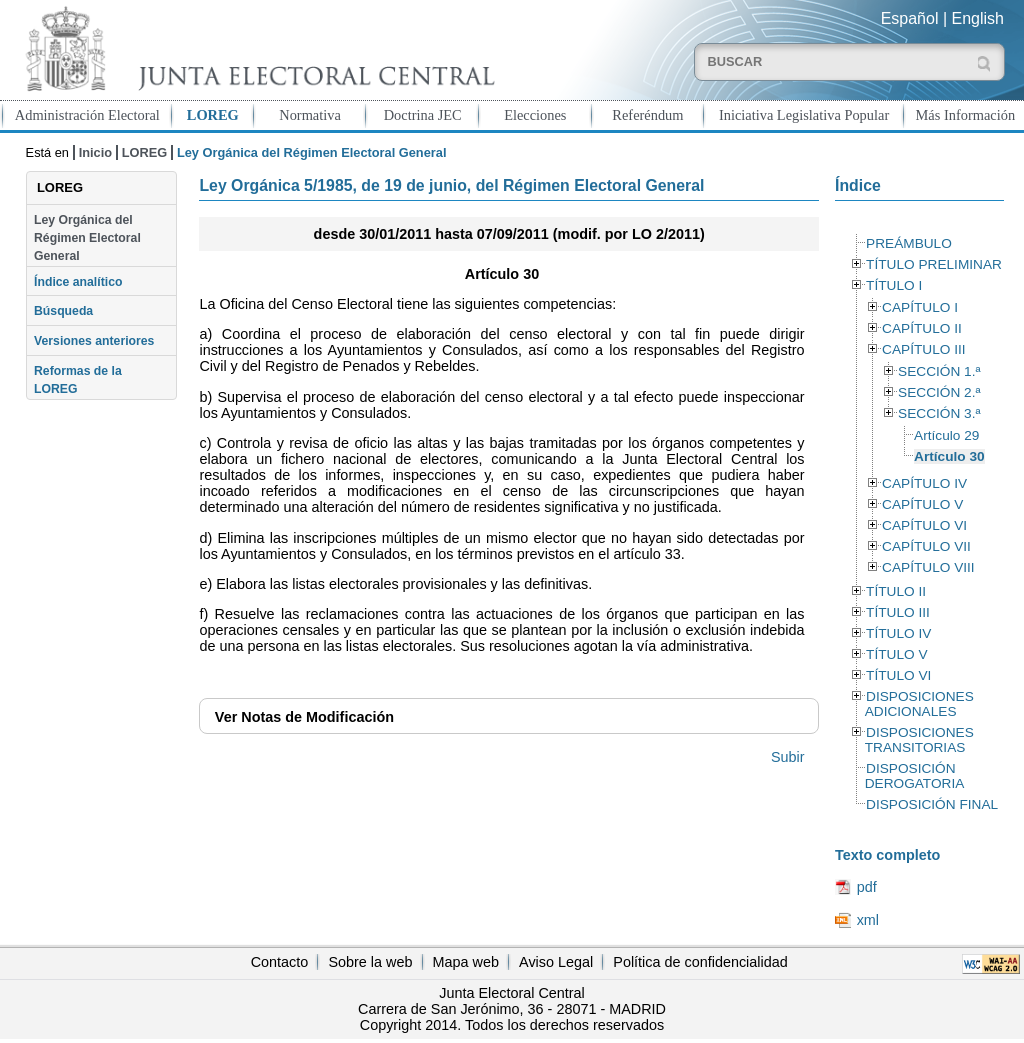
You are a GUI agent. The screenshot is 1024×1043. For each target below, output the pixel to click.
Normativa (310, 115)
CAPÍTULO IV (924, 483)
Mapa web (466, 962)
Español (910, 18)
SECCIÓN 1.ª (939, 371)
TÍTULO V (896, 654)
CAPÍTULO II (922, 328)
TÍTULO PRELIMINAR (934, 264)
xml (868, 920)
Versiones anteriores (94, 341)
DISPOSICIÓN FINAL (932, 804)
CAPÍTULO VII (926, 546)
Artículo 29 (946, 435)
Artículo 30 (949, 456)
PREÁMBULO (909, 243)
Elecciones (535, 115)
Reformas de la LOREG (78, 380)
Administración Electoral (87, 115)
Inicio (95, 152)
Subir (788, 757)
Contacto (280, 962)
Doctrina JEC (423, 115)
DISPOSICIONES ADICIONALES (919, 704)
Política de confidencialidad (700, 962)
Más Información (966, 115)
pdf (867, 887)
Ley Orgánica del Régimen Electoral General (87, 238)
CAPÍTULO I (920, 307)
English (978, 18)
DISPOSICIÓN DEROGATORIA (915, 776)
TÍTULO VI (898, 675)
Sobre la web (370, 962)
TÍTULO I (894, 285)
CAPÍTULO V (922, 504)
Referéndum (647, 115)
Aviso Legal (556, 962)
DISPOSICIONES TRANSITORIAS (919, 740)
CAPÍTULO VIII (928, 567)
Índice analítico (78, 282)
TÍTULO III (898, 612)
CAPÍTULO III (923, 349)
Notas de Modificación (304, 717)
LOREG (213, 115)
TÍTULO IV (898, 633)
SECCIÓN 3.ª (939, 413)
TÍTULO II (896, 591)
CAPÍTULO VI (924, 525)
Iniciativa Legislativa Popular (804, 115)
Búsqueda (63, 311)
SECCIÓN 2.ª (939, 392)
